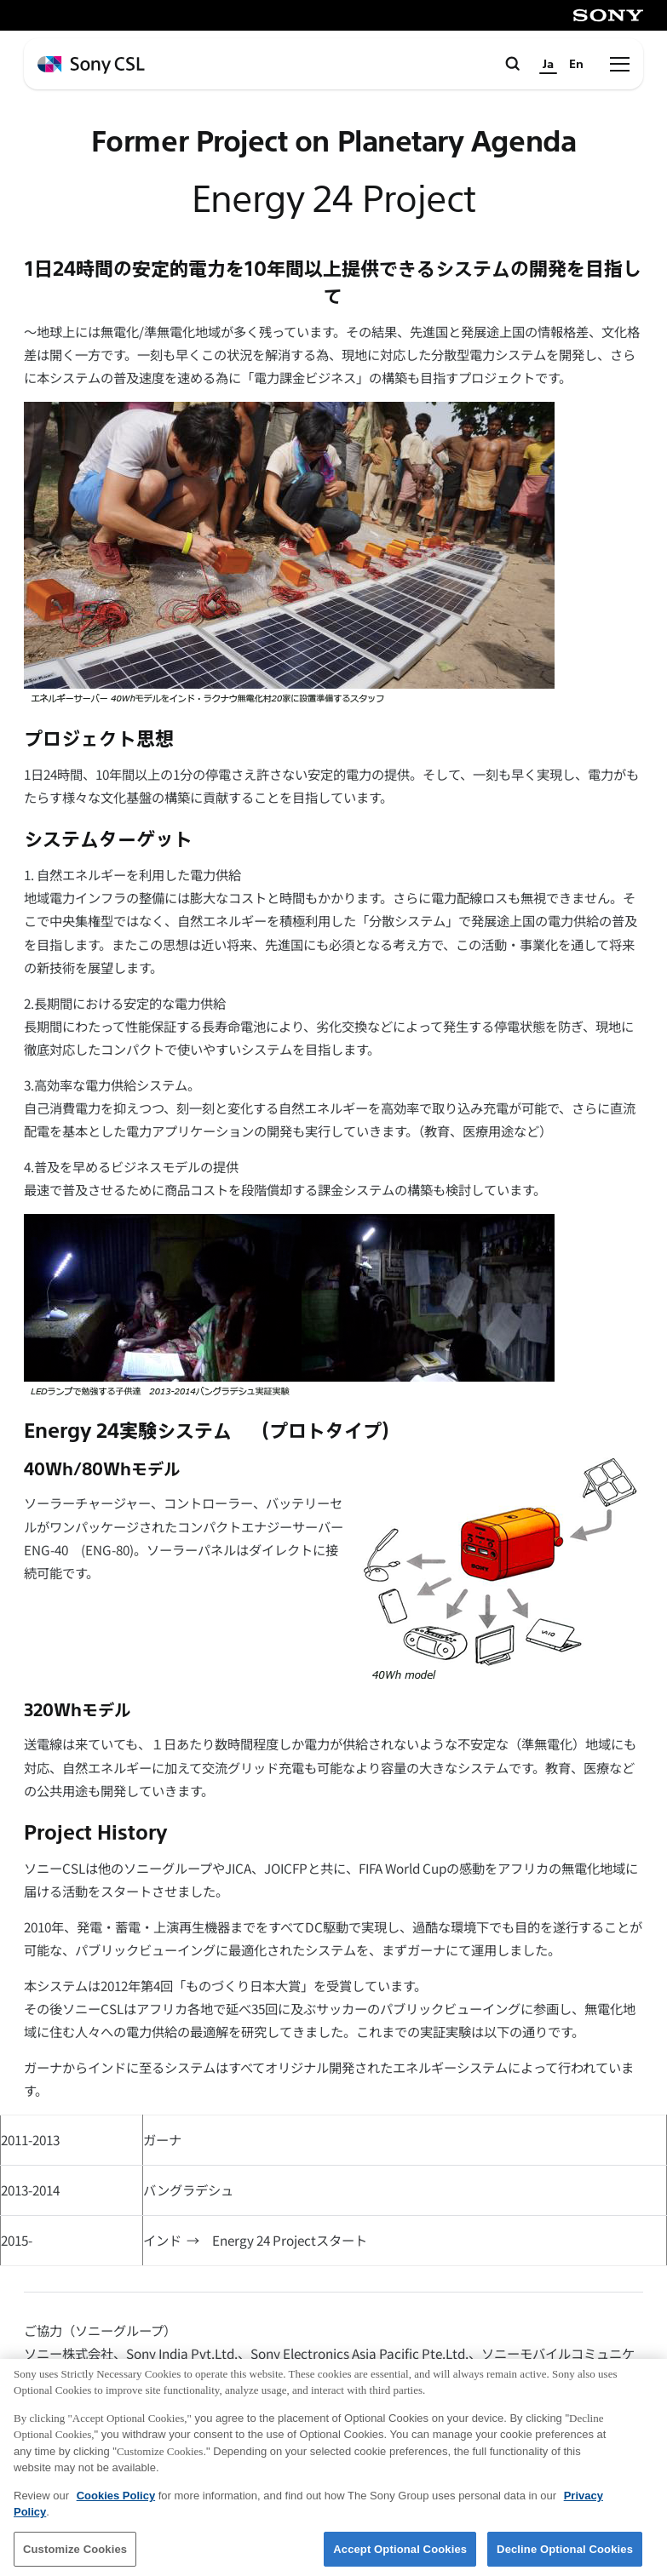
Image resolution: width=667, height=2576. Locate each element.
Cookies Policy (116, 2500)
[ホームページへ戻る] (91, 65)
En (576, 64)
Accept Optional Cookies (400, 2554)
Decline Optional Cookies (565, 2554)
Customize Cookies (75, 2554)
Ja (548, 64)
